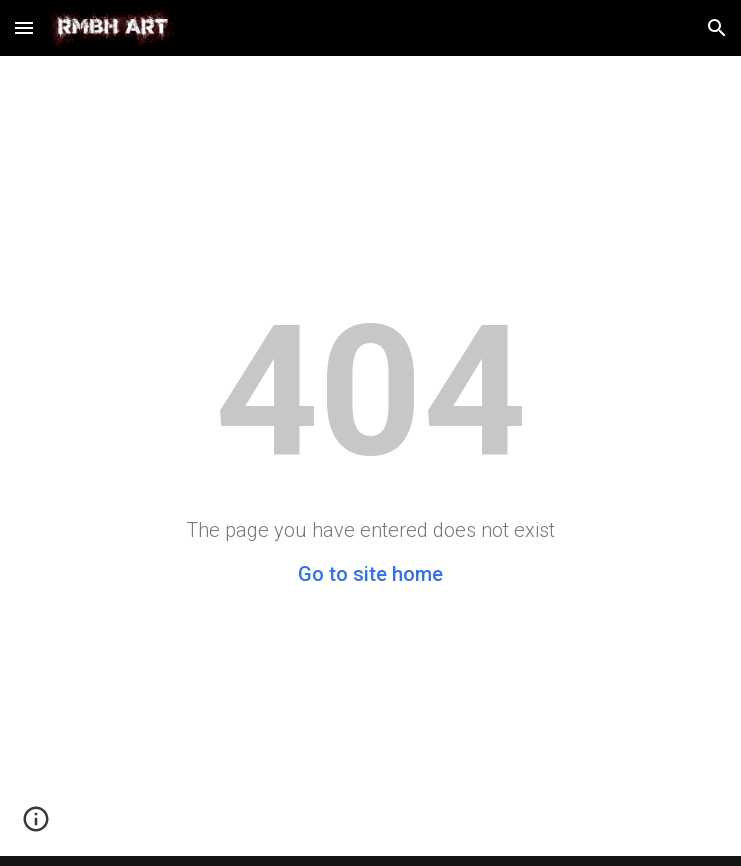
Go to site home (370, 574)
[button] (24, 27)
